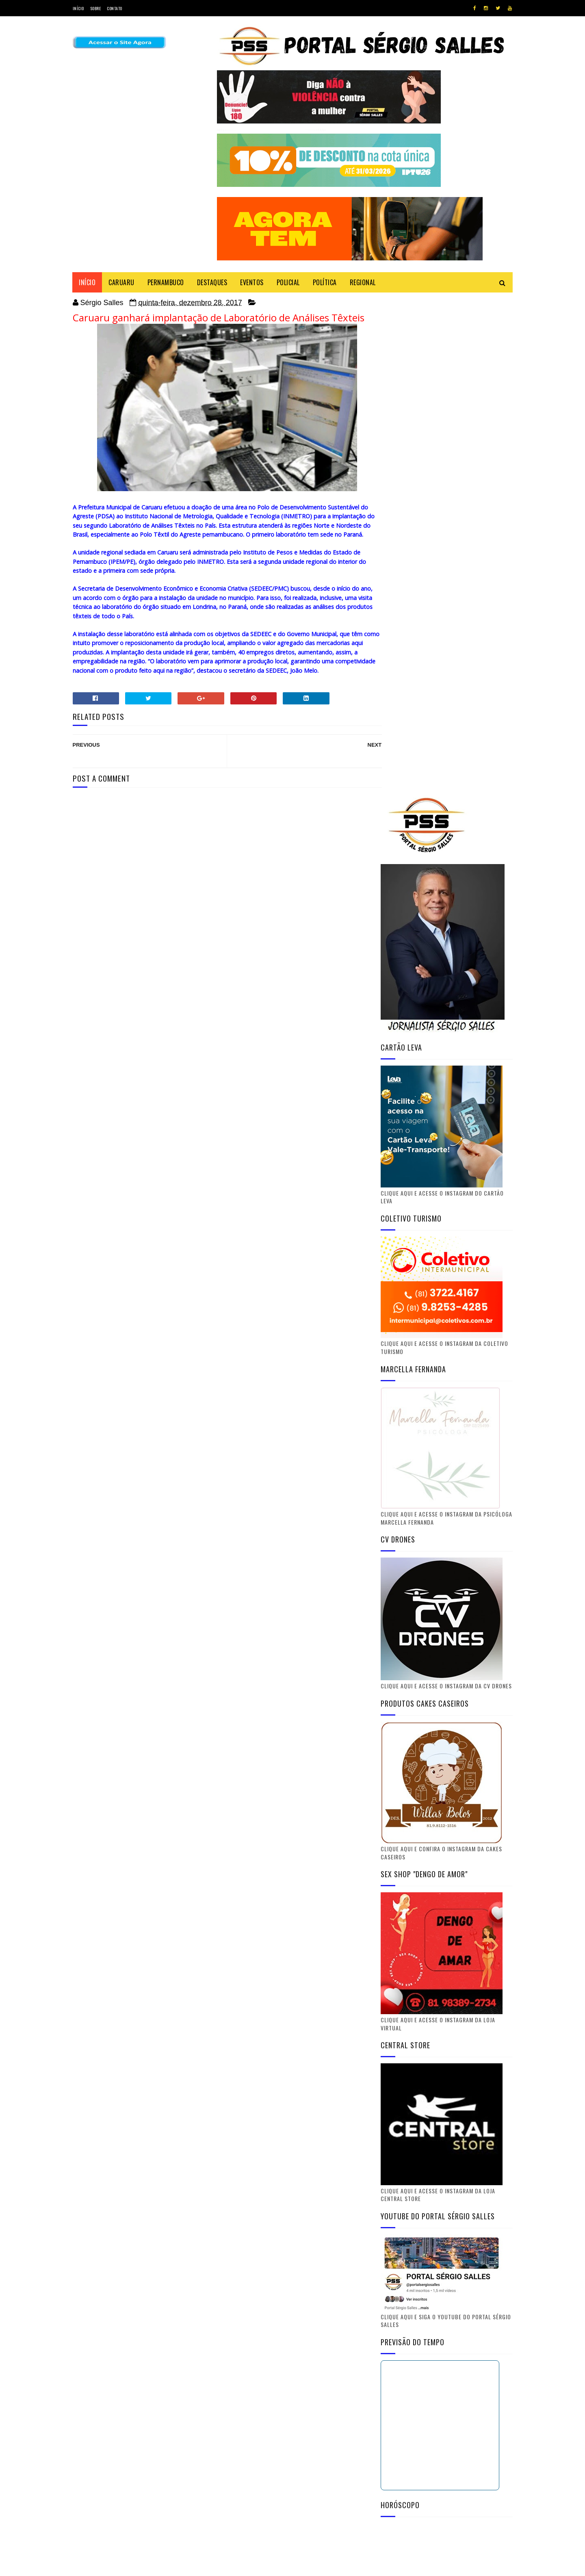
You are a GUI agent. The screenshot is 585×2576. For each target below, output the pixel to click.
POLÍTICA (325, 282)
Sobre (95, 8)
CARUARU (122, 282)
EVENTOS (252, 282)
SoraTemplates (111, 2566)
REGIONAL (363, 282)
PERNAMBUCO (165, 282)
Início (78, 8)
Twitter (448, 2202)
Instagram (448, 2262)
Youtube (448, 2242)
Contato (114, 8)
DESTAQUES (212, 282)
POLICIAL (288, 282)
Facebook (448, 2222)
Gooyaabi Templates (182, 2566)
